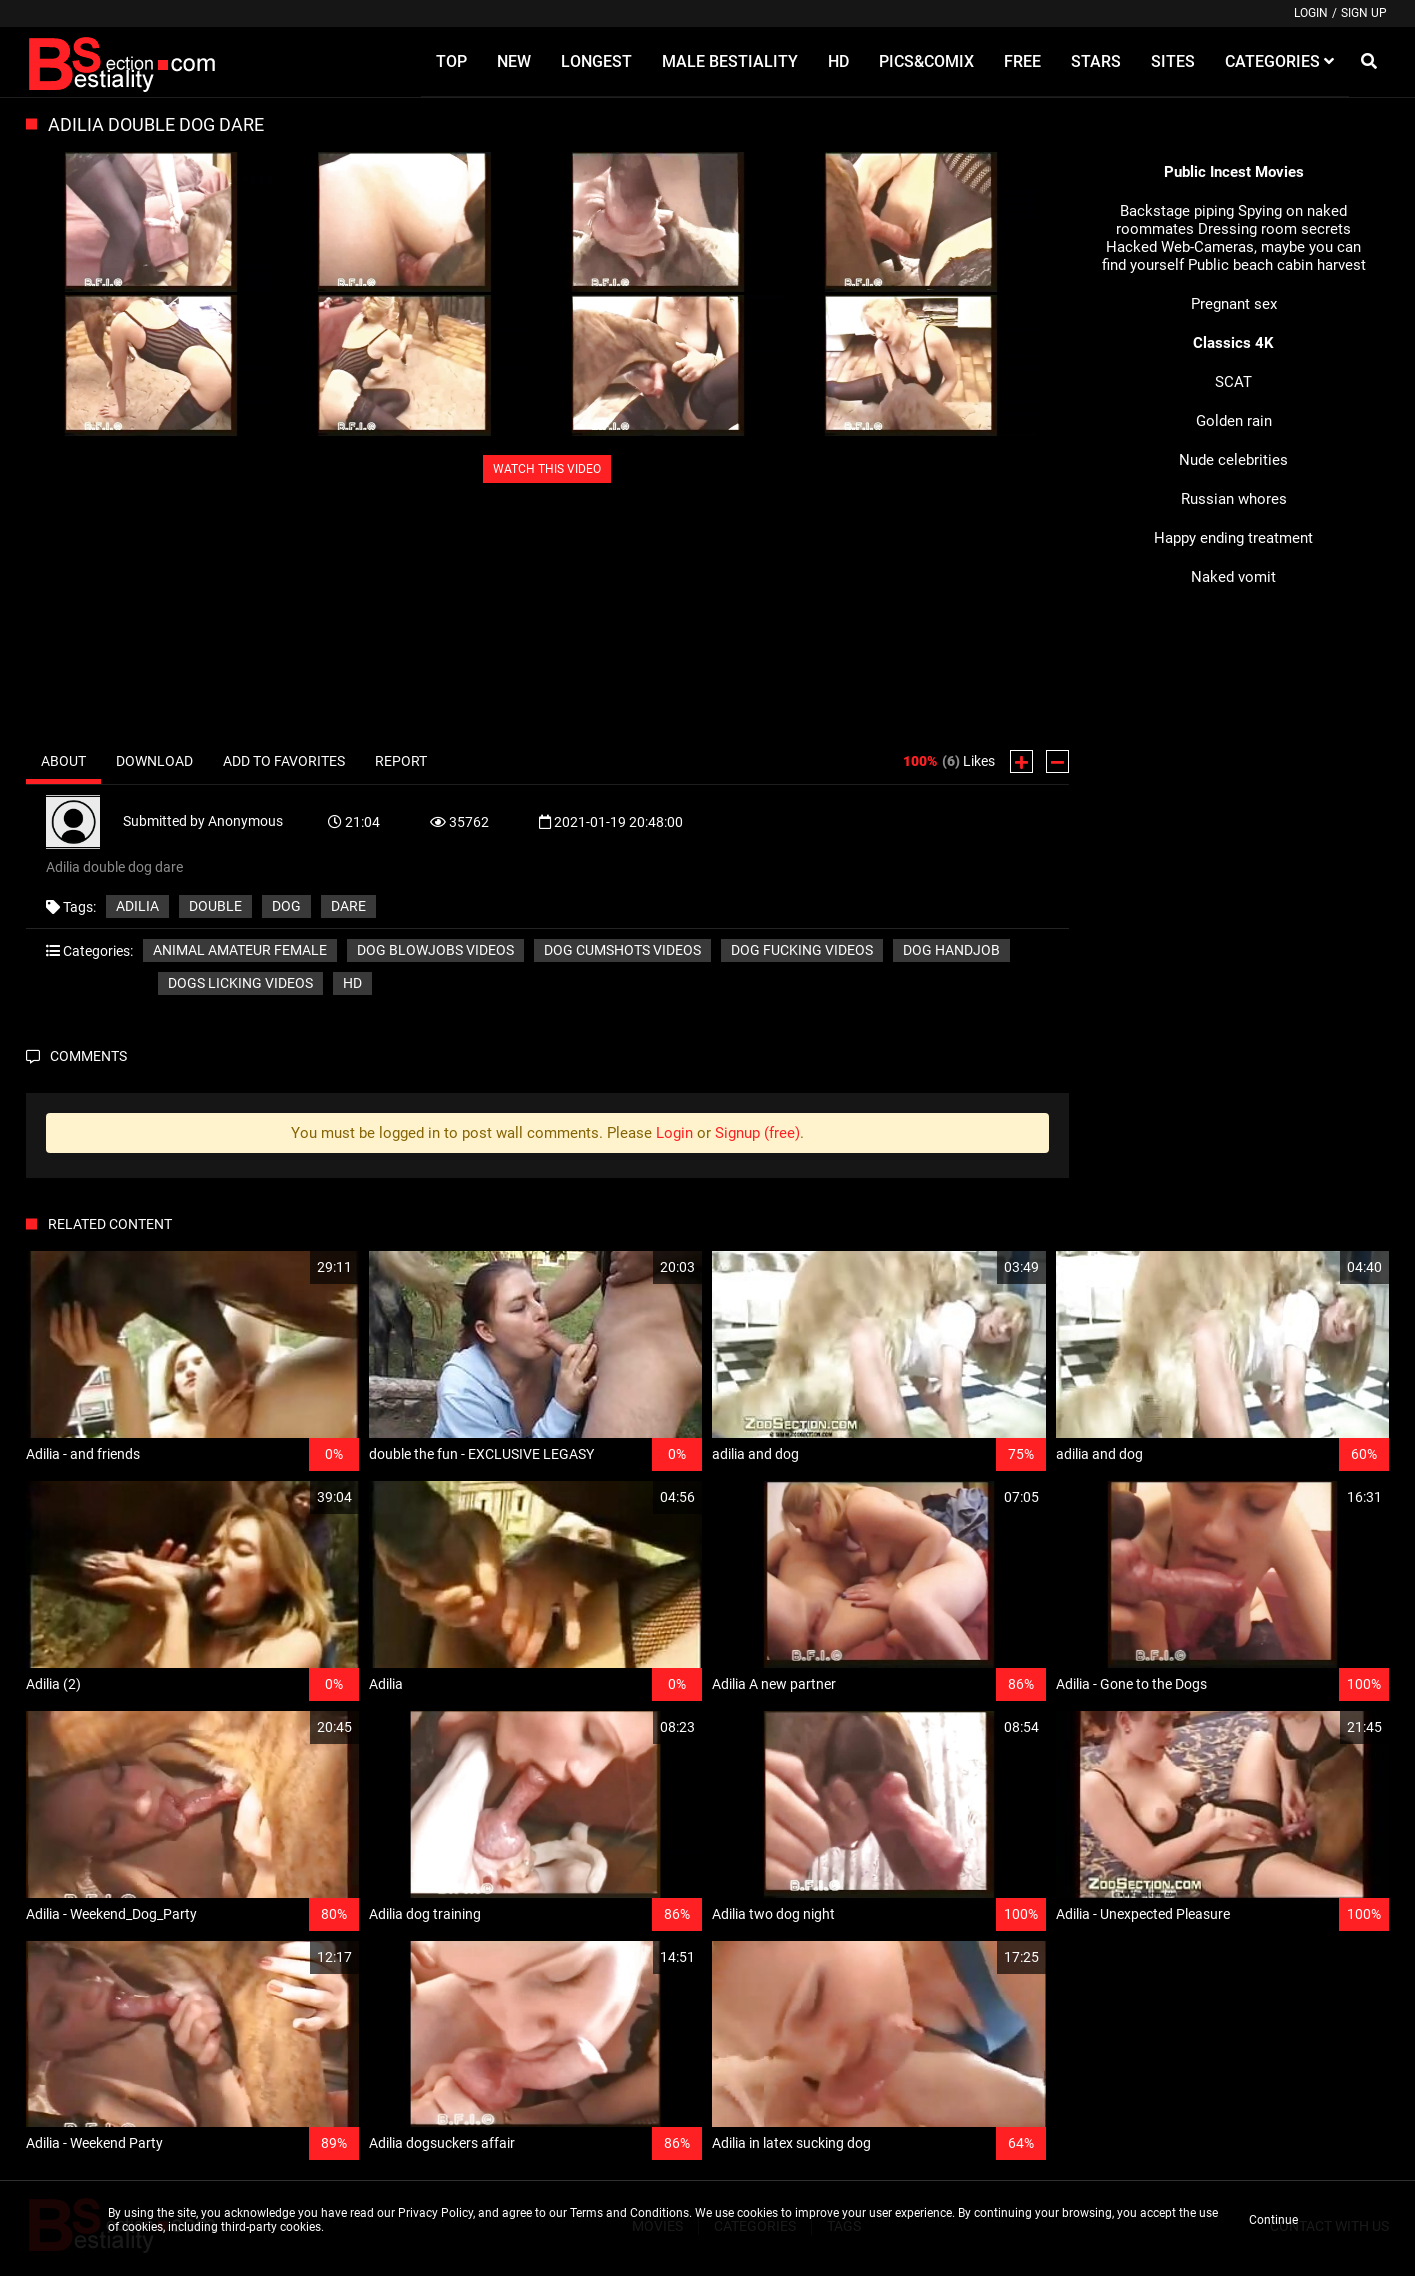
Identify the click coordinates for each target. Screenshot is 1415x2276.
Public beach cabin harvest (1277, 265)
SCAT (1233, 382)
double (215, 906)
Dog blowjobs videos (435, 950)
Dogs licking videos (240, 983)
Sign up (1364, 13)
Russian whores (1234, 499)
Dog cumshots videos (622, 950)
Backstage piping (1177, 211)
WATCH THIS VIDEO (547, 469)
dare (348, 906)
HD (352, 983)
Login (1311, 13)
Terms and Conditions (629, 2213)
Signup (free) (757, 1133)
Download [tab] (154, 761)
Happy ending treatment (1233, 538)
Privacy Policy (435, 2213)
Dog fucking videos (802, 950)
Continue (1273, 2220)
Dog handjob (951, 950)
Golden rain (1234, 421)
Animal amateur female (240, 950)
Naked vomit (1233, 577)
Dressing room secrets (1274, 229)
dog (286, 906)
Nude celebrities (1233, 460)
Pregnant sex (1234, 304)
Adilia (137, 906)
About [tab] (63, 761)
